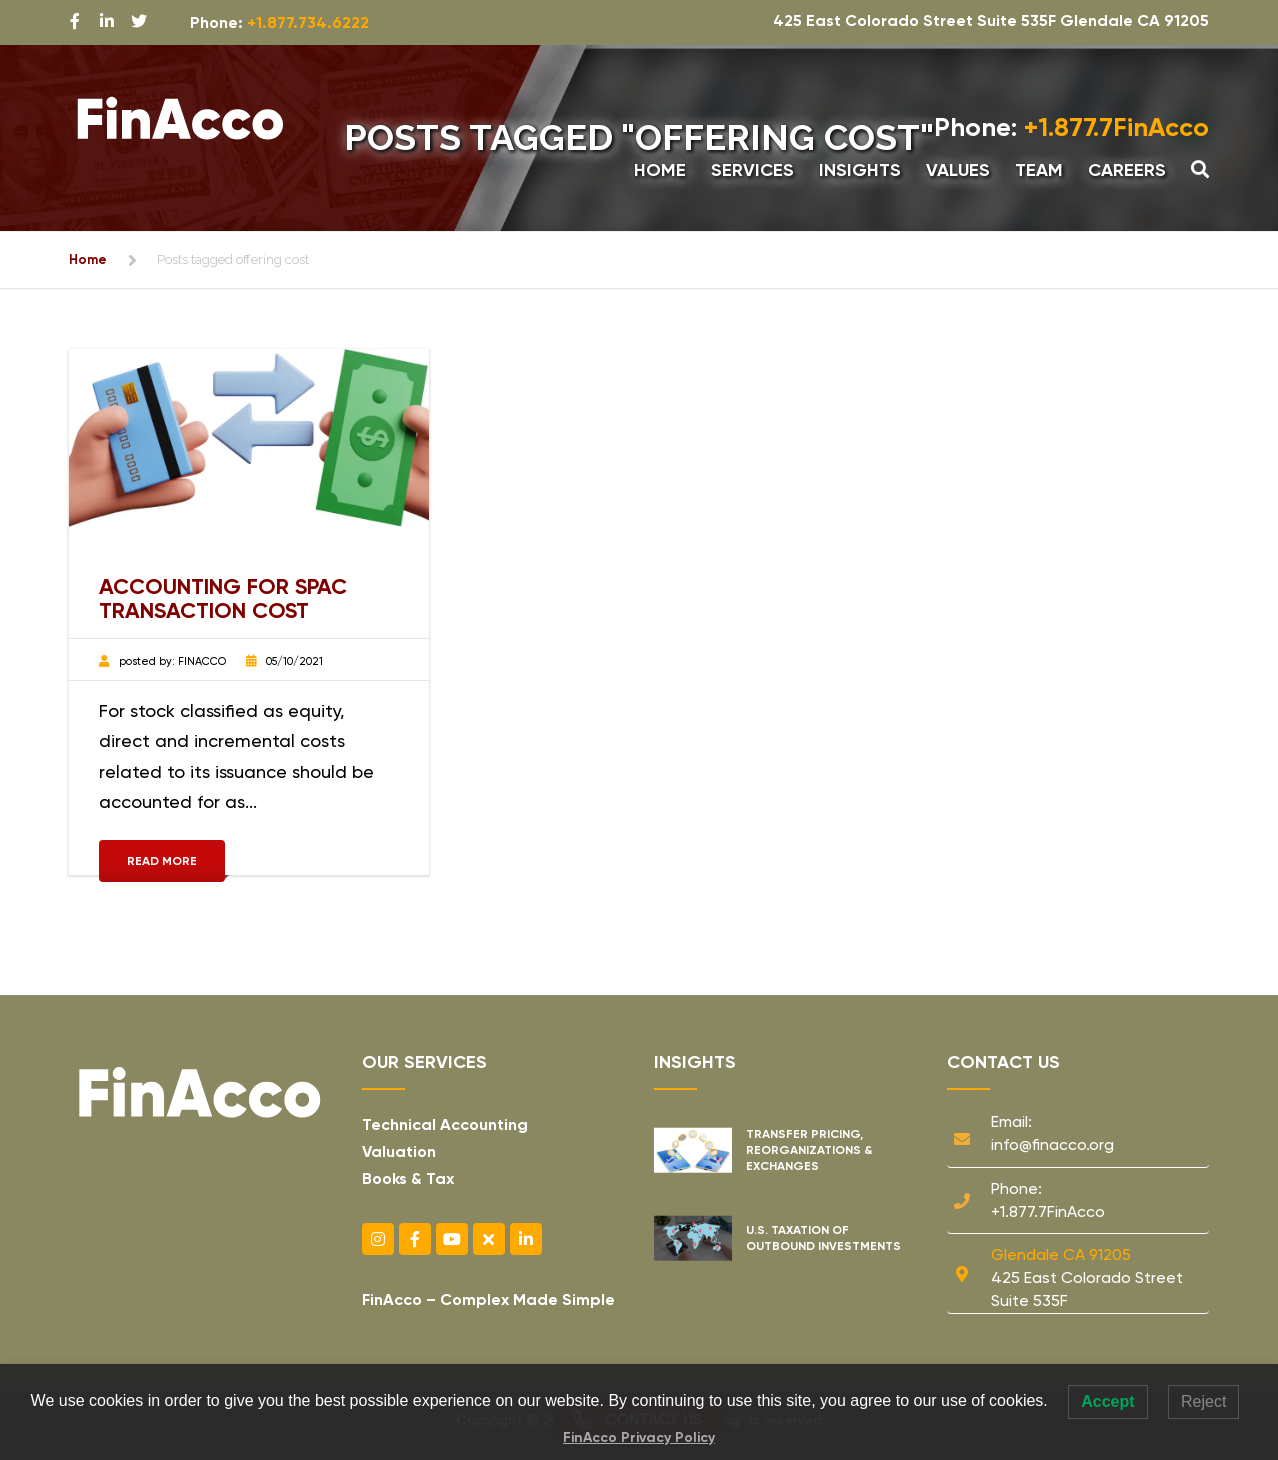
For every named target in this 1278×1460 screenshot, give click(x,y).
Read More (162, 861)
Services (752, 170)
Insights (860, 170)
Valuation (399, 1151)
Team (1039, 170)
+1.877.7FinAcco (1071, 127)
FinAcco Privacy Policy (639, 1437)
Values (958, 170)
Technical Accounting (445, 1124)
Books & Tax (408, 1178)
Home (660, 170)
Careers (1127, 170)
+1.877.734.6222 (308, 22)
